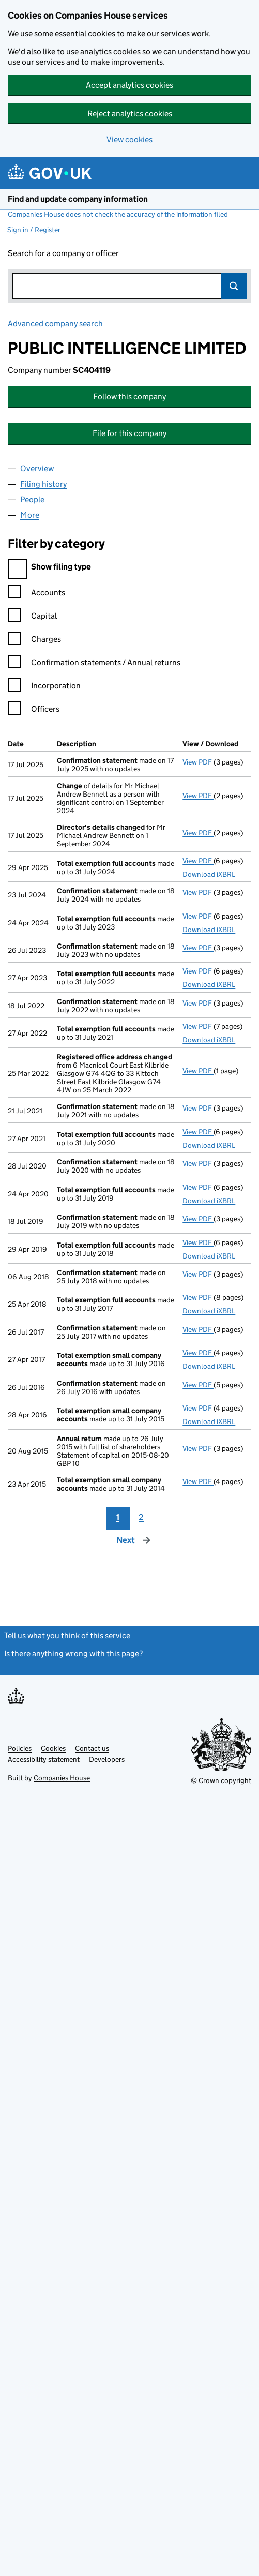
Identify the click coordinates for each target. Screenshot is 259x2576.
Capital (32, 617)
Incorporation (44, 687)
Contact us (92, 1748)
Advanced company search (55, 323)
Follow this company (129, 396)
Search (234, 286)
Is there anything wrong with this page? (73, 1653)
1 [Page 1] (117, 1517)
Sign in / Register (33, 229)
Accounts (36, 594)
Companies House (62, 1778)
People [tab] (32, 499)
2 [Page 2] (141, 1517)
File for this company (129, 433)
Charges (34, 640)
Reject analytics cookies (129, 113)
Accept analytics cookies (129, 85)
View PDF (198, 762)
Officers (33, 710)
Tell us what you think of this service (67, 1635)
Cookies (53, 1748)
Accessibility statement (44, 1759)
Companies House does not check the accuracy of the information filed (118, 214)
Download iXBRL (208, 874)
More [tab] (29, 515)
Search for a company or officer (63, 253)
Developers (107, 1759)
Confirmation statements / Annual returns (94, 663)
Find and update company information (78, 199)
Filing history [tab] (43, 484)
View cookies (129, 139)
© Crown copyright (221, 1780)
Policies (20, 1748)
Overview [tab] (37, 468)
